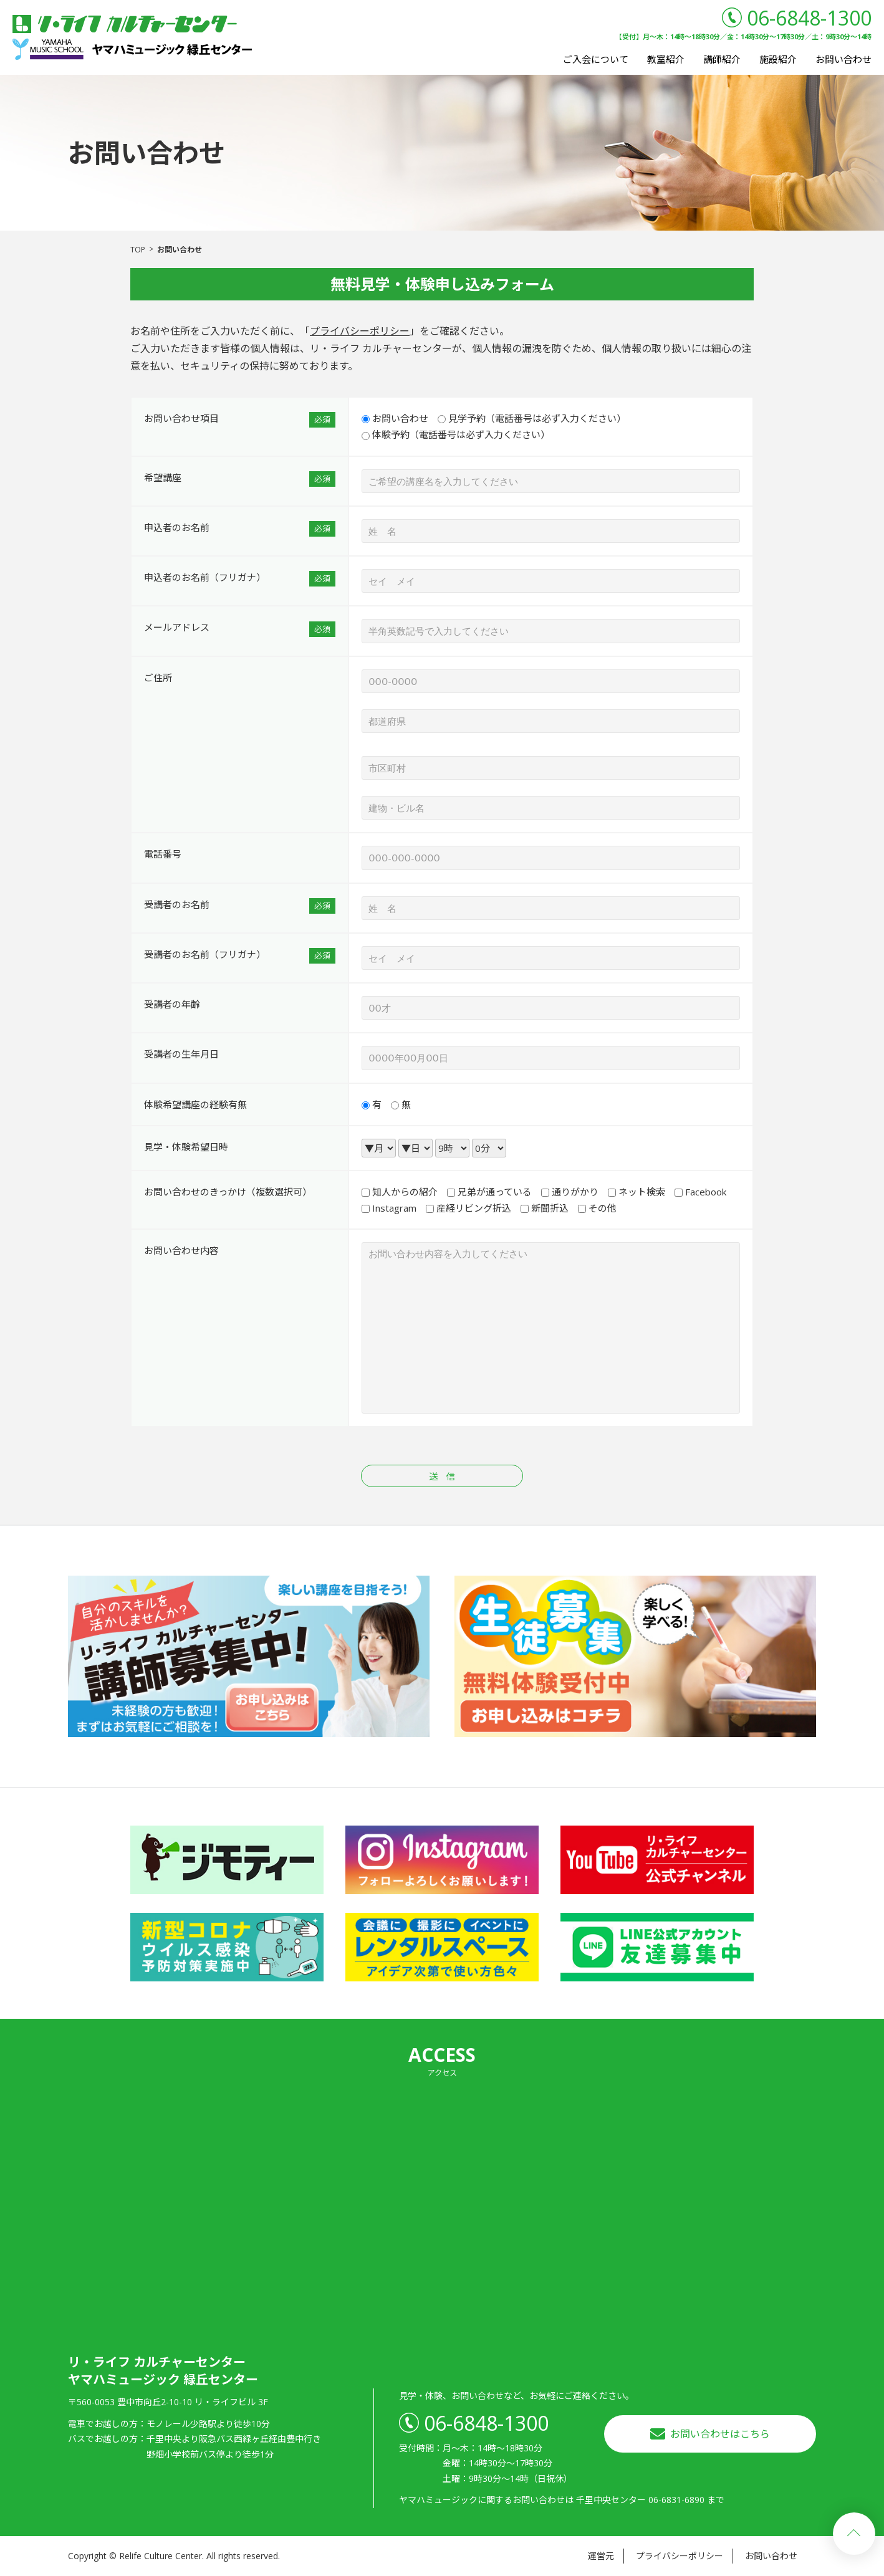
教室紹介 (666, 59)
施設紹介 (778, 59)
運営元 (601, 2556)
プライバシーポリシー (360, 331)
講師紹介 (722, 59)
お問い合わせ (843, 59)
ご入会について (595, 59)
